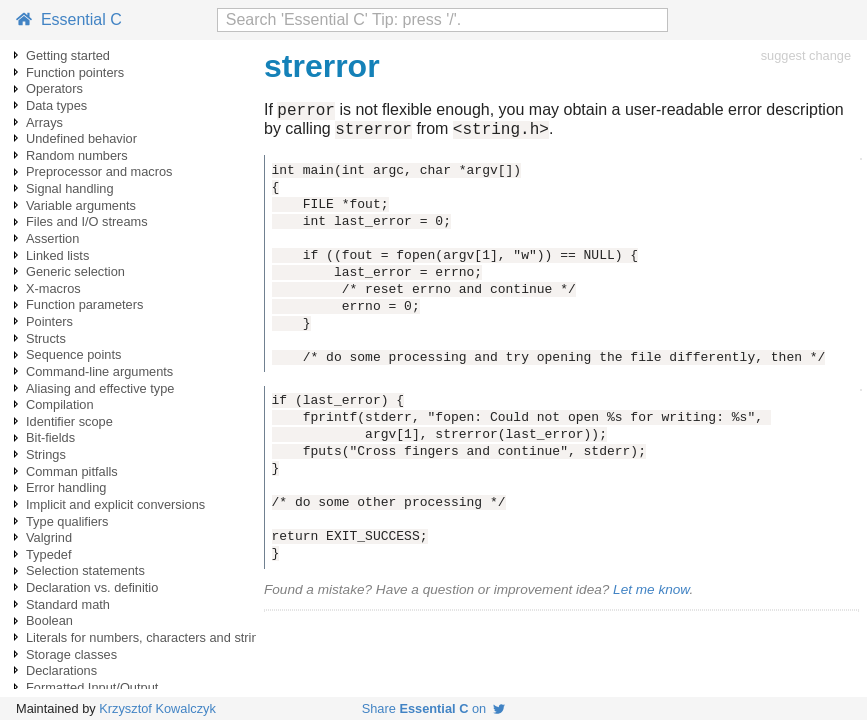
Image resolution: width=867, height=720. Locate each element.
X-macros (53, 288)
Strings (46, 454)
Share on (434, 708)
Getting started (68, 55)
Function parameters (84, 304)
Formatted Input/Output (92, 687)
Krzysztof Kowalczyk (157, 708)
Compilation (60, 404)
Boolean (49, 620)
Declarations (61, 670)
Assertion (52, 238)
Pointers (49, 321)
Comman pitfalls (72, 471)
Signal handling (70, 188)
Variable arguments (81, 205)
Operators (54, 88)
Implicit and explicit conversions (115, 504)
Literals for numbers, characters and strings (149, 637)
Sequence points (73, 354)
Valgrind (49, 537)
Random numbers (77, 155)
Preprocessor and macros (99, 171)
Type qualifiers (67, 521)
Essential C (69, 19)
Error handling (66, 487)
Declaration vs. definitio (92, 587)
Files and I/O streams (87, 221)
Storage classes (71, 654)
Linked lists (57, 255)
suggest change (806, 55)
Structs (46, 338)
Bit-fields (50, 437)
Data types (56, 105)
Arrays (44, 122)
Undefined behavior (81, 138)
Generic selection (75, 271)
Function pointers (75, 72)
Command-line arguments (99, 371)
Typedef (49, 554)
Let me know (651, 595)
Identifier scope (69, 421)
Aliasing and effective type (100, 388)
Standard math (68, 604)
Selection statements (85, 570)
